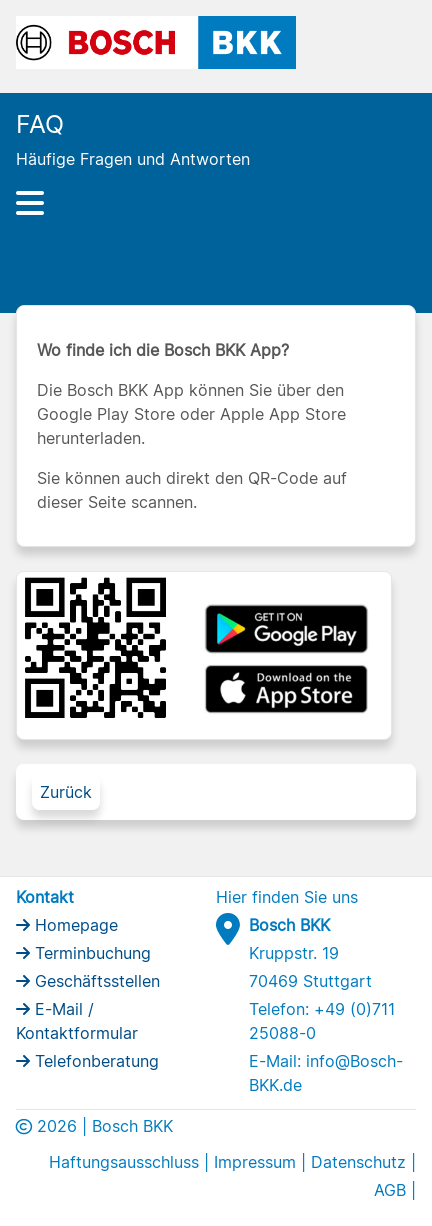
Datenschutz (358, 1162)
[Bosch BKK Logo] (156, 41)
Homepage (74, 925)
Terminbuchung (90, 953)
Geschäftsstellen (95, 981)
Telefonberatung (94, 1061)
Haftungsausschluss (124, 1162)
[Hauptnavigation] (215, 203)
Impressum (255, 1162)
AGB (390, 1190)
